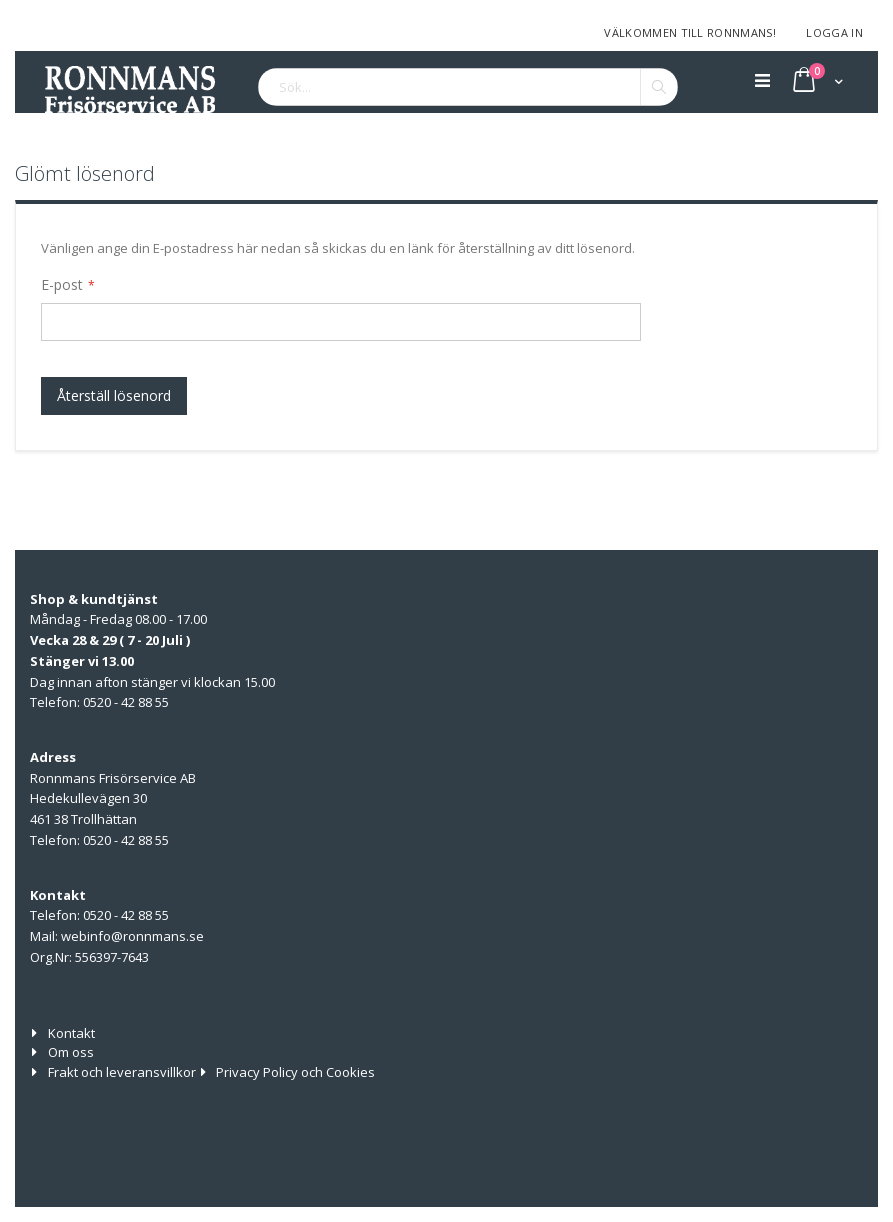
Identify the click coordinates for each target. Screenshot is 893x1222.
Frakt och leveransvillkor (122, 1072)
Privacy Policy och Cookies (295, 1072)
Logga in (834, 32)
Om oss (71, 1052)
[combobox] (468, 87)
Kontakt (71, 1033)
